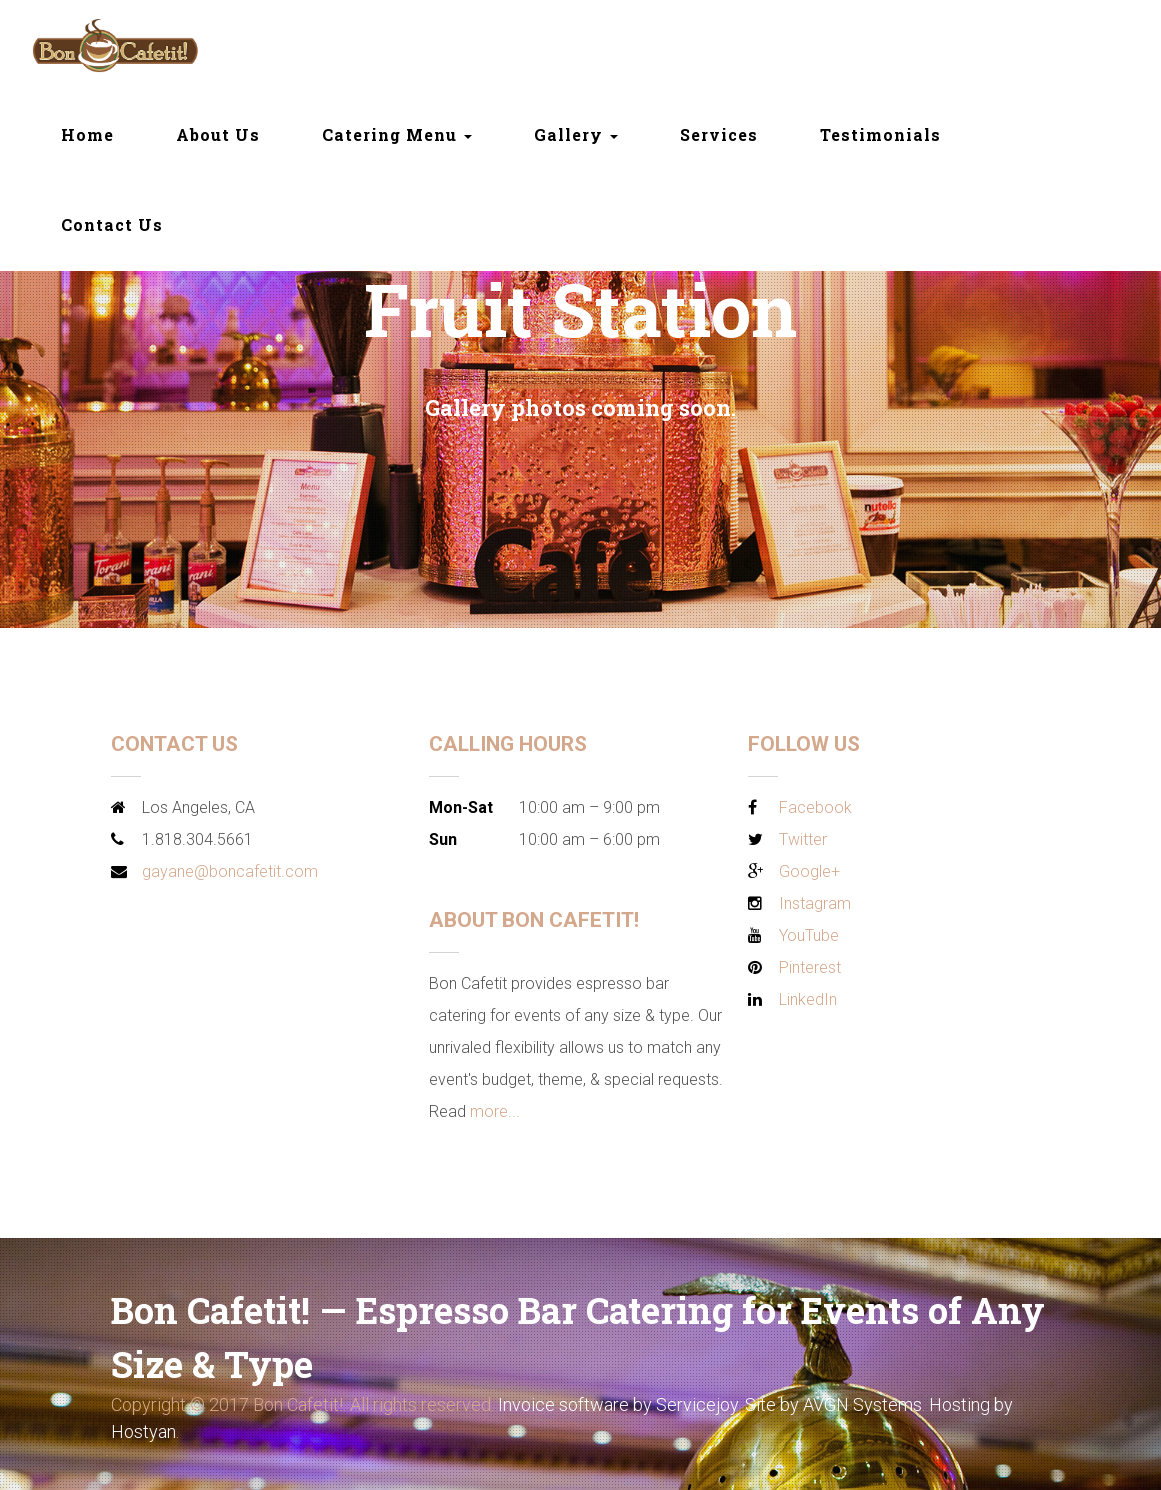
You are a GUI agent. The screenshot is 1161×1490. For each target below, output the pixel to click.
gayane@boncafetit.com (230, 871)
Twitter (803, 839)
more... (495, 1111)
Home (87, 134)
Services (719, 134)
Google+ (809, 871)
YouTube (809, 935)
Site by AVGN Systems (833, 1404)
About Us (218, 134)
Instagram (815, 903)
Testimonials (880, 134)
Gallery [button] (576, 134)
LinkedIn (808, 999)
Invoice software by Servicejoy (618, 1404)
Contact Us (112, 224)
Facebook (815, 807)
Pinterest (810, 967)
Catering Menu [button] (397, 134)
